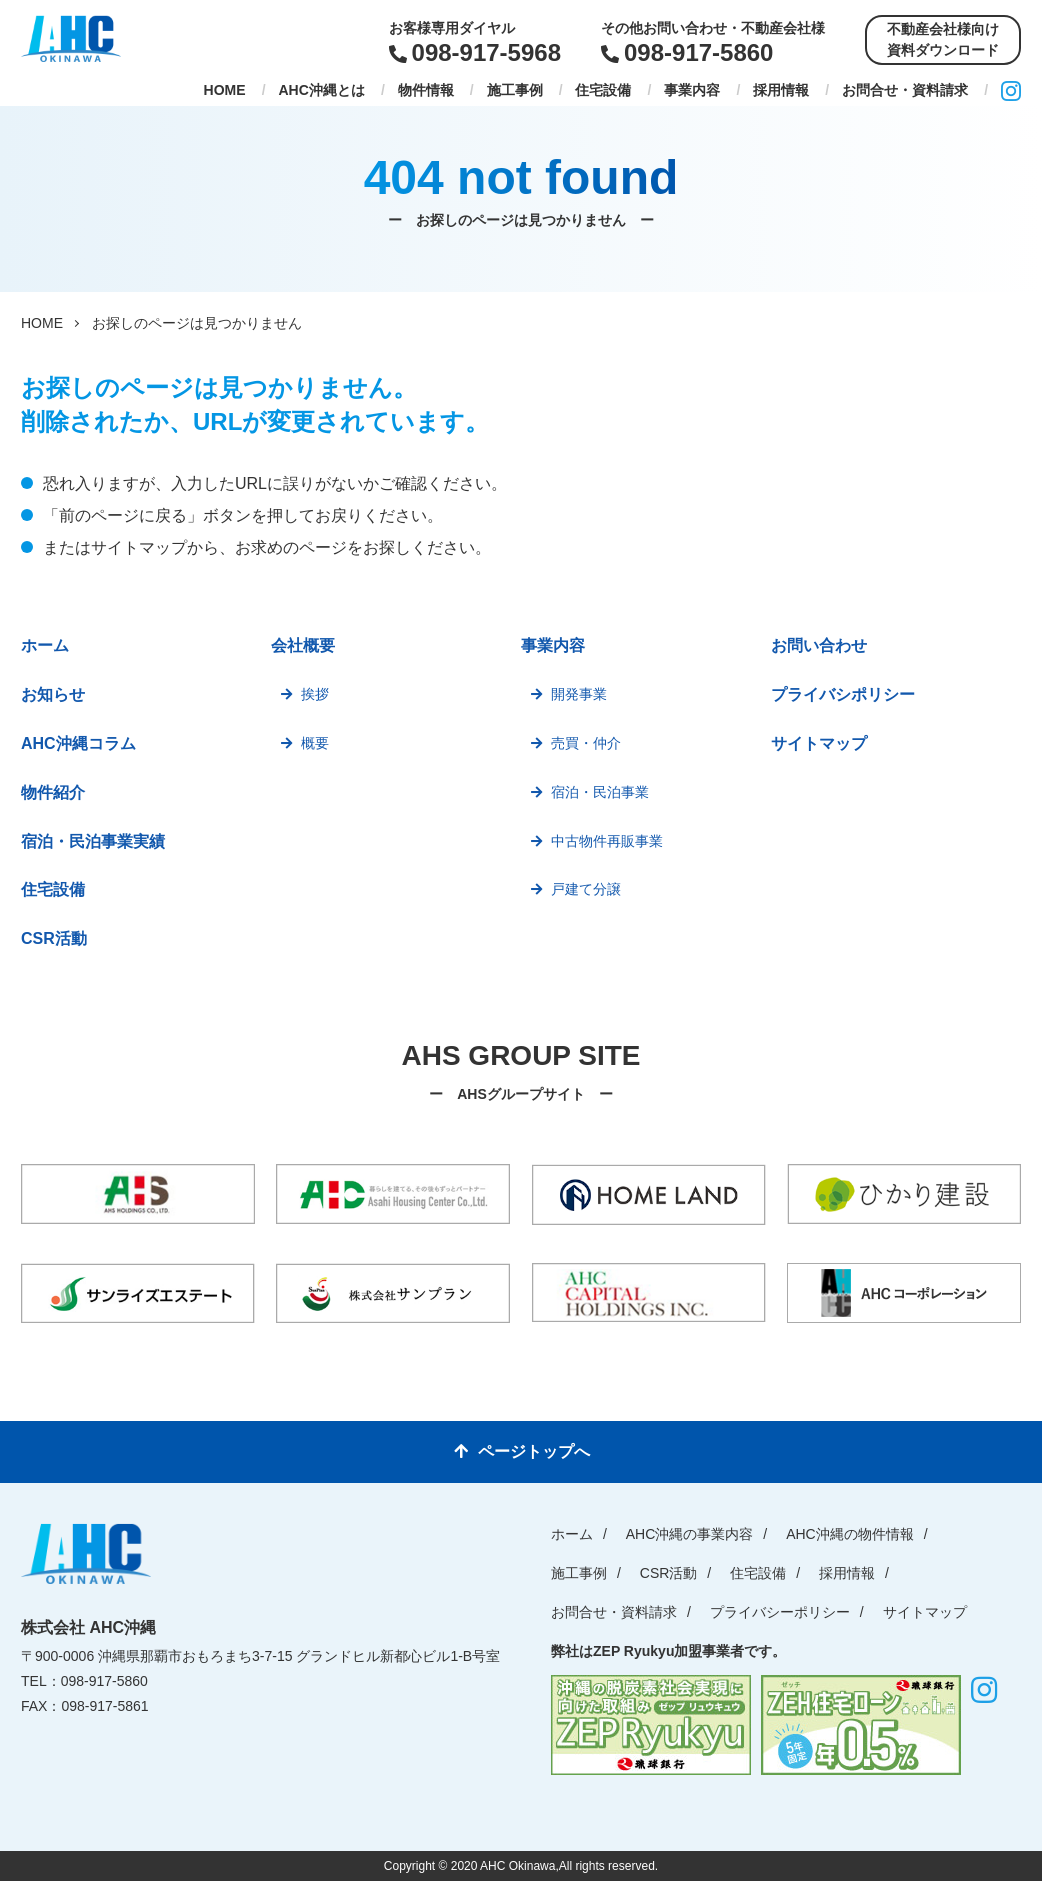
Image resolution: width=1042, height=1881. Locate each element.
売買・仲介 (586, 743)
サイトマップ (819, 743)
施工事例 (515, 90)
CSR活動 (54, 938)
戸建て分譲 (586, 889)
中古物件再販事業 (607, 841)
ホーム (45, 645)
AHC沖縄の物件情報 (850, 1534)
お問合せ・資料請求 (905, 90)
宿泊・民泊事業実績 (93, 841)
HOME (225, 90)
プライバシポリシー (843, 694)
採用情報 (781, 90)
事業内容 (692, 90)
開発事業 (579, 694)
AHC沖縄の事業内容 (690, 1534)
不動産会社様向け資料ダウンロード (943, 39)
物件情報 (426, 90)
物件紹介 (53, 792)
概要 (315, 743)
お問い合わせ (819, 645)
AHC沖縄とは (321, 90)
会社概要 (303, 645)
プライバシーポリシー (780, 1612)
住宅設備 (603, 90)
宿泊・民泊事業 (600, 792)
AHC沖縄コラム (78, 743)
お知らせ (53, 694)
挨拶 (315, 694)
